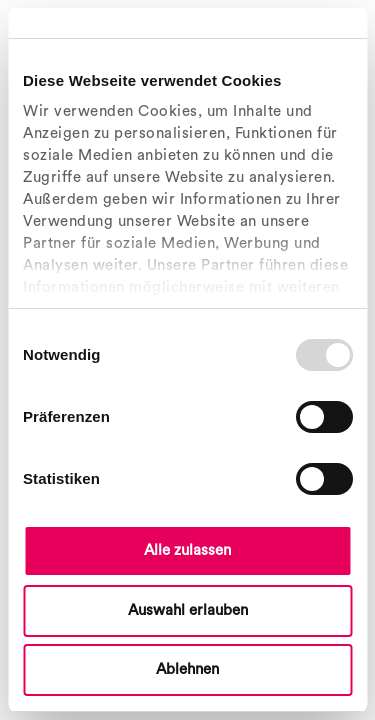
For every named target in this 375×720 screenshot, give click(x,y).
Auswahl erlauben (188, 610)
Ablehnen (187, 669)
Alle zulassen (187, 550)
